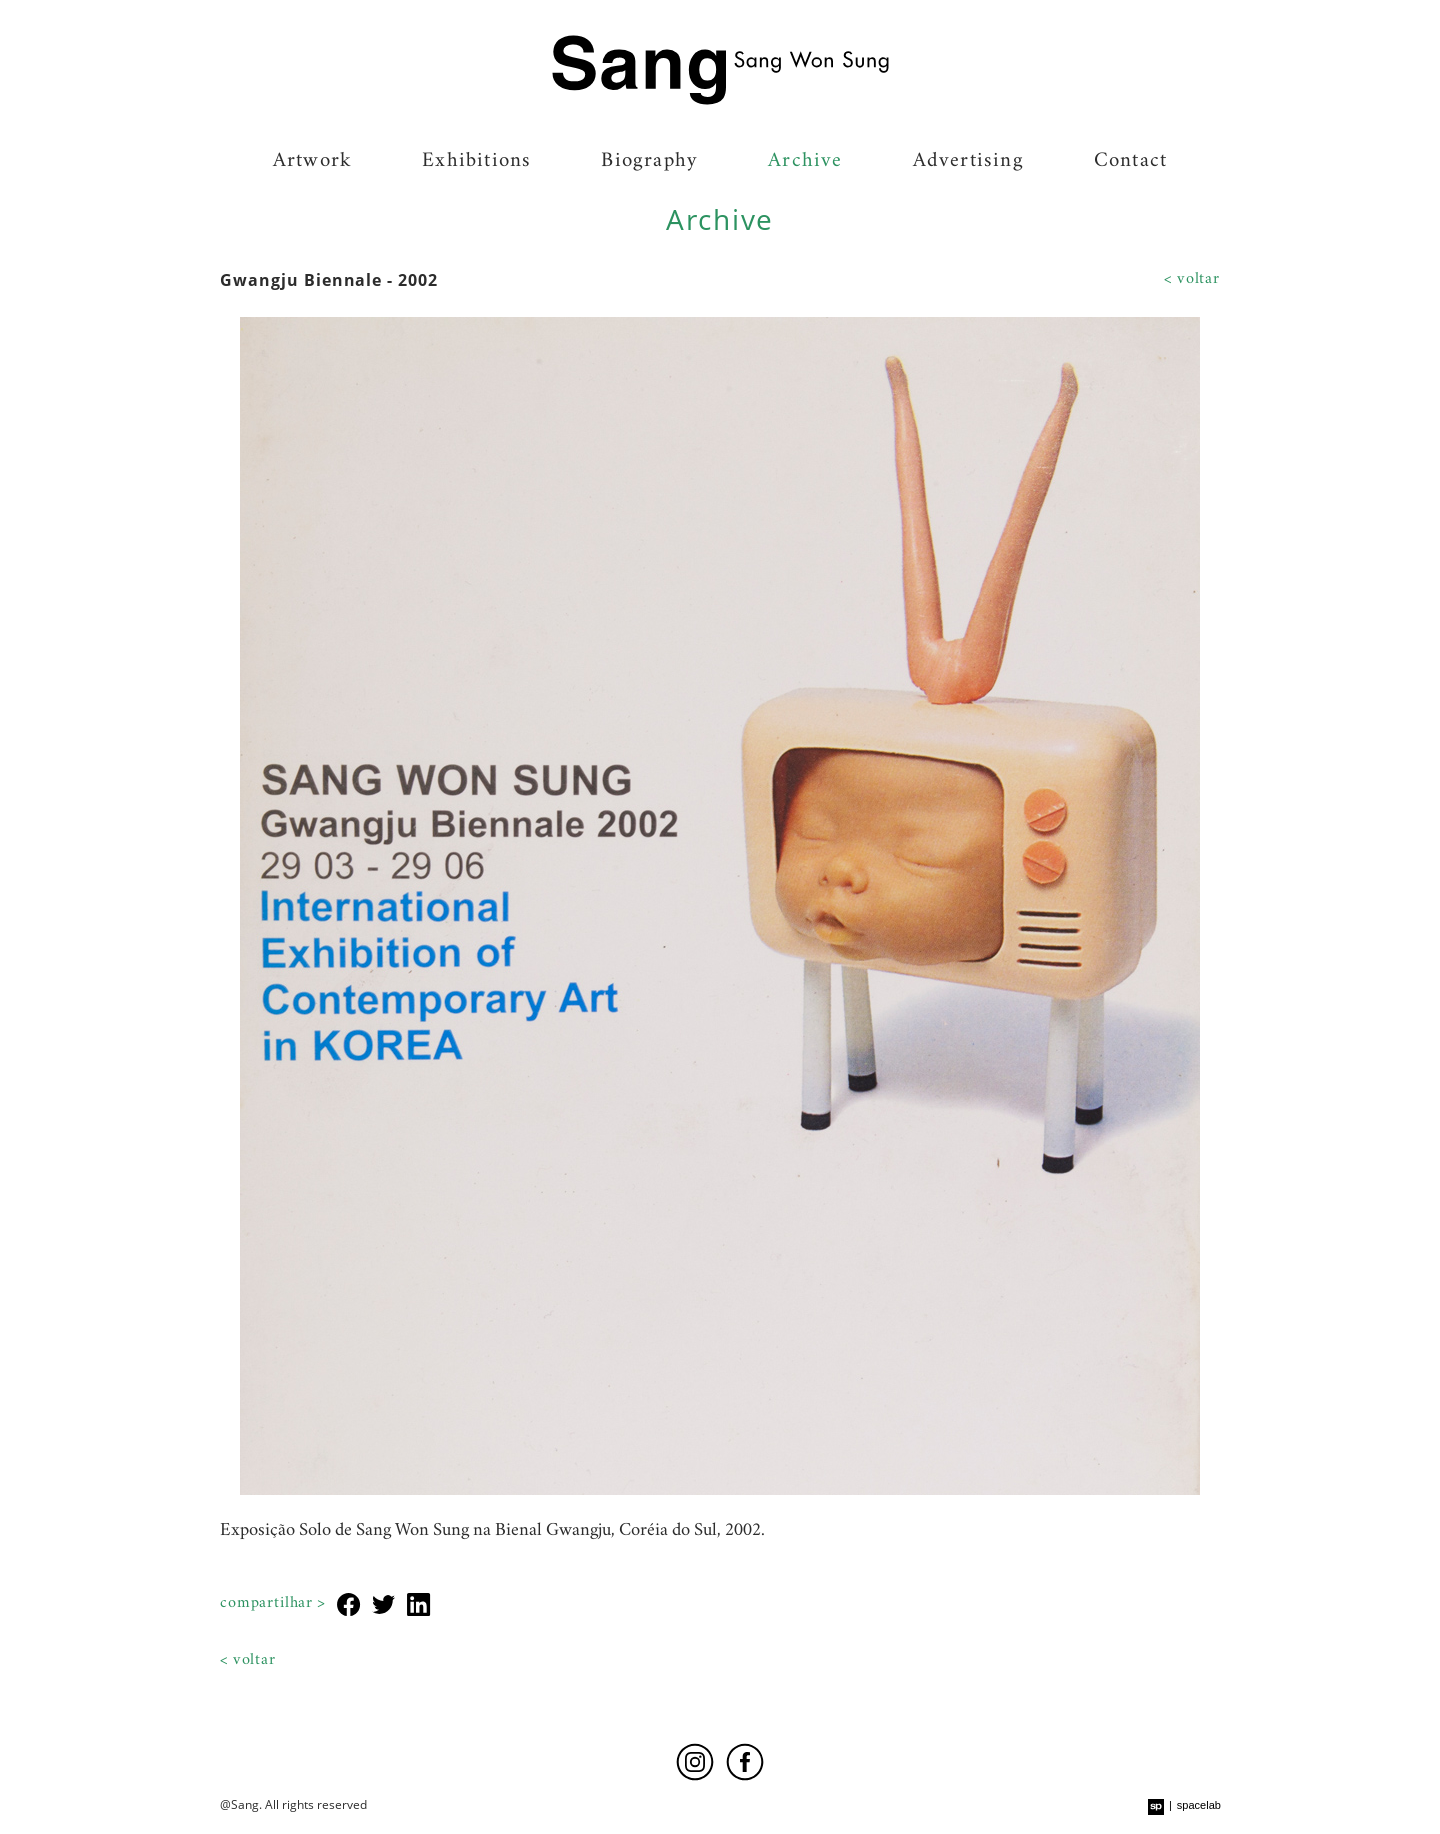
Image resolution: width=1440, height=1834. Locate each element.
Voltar (1198, 280)
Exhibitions (476, 162)
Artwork (312, 162)
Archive (805, 162)
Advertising (968, 162)
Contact (1130, 162)
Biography (649, 162)
